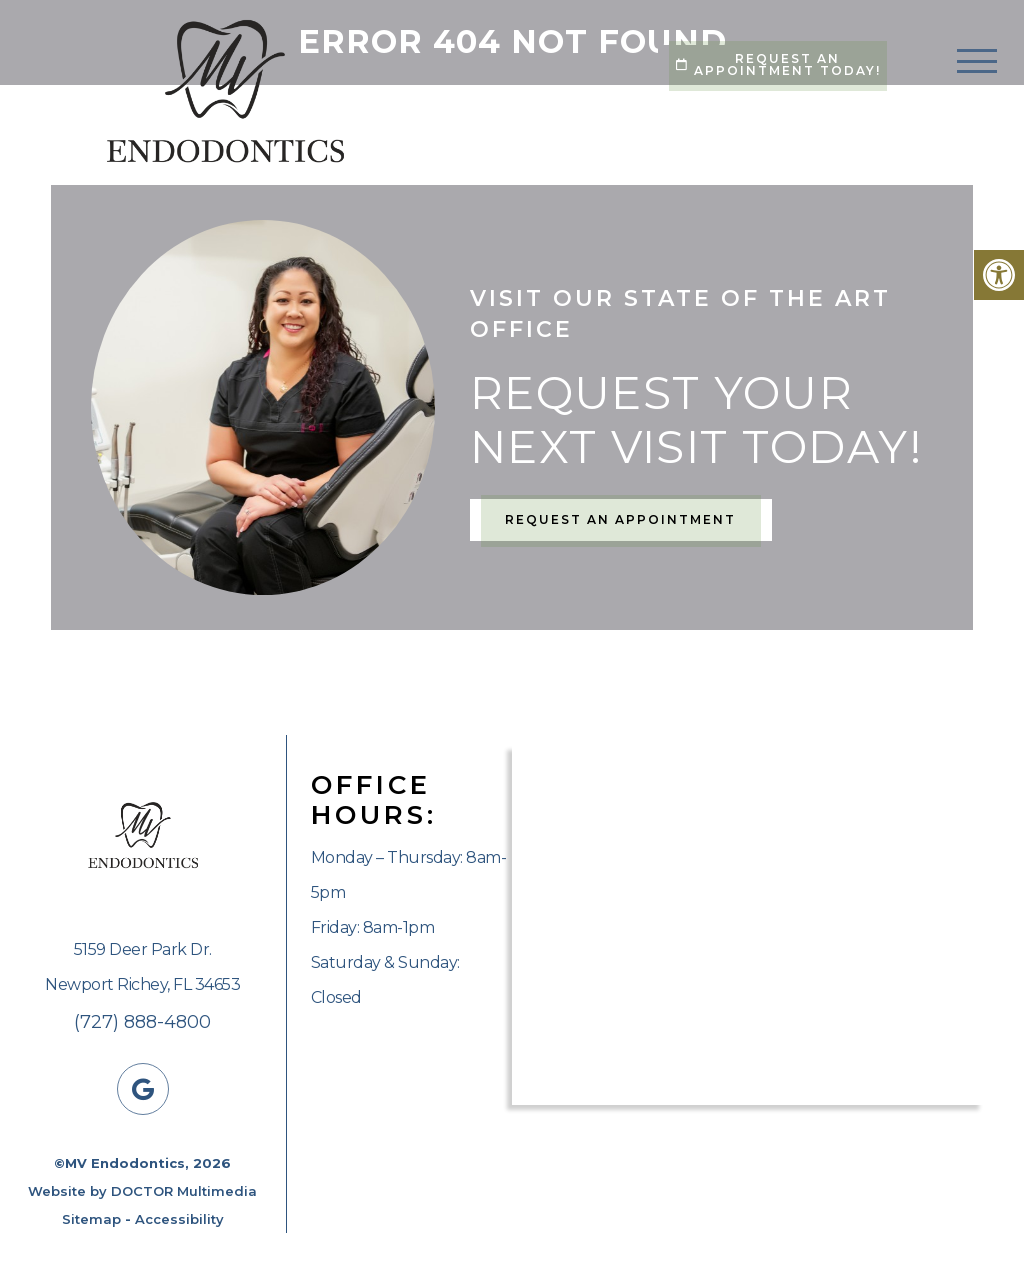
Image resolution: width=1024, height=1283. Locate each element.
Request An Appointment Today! (778, 64)
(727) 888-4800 (142, 1022)
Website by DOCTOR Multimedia (142, 1191)
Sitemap (91, 1219)
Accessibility (179, 1219)
